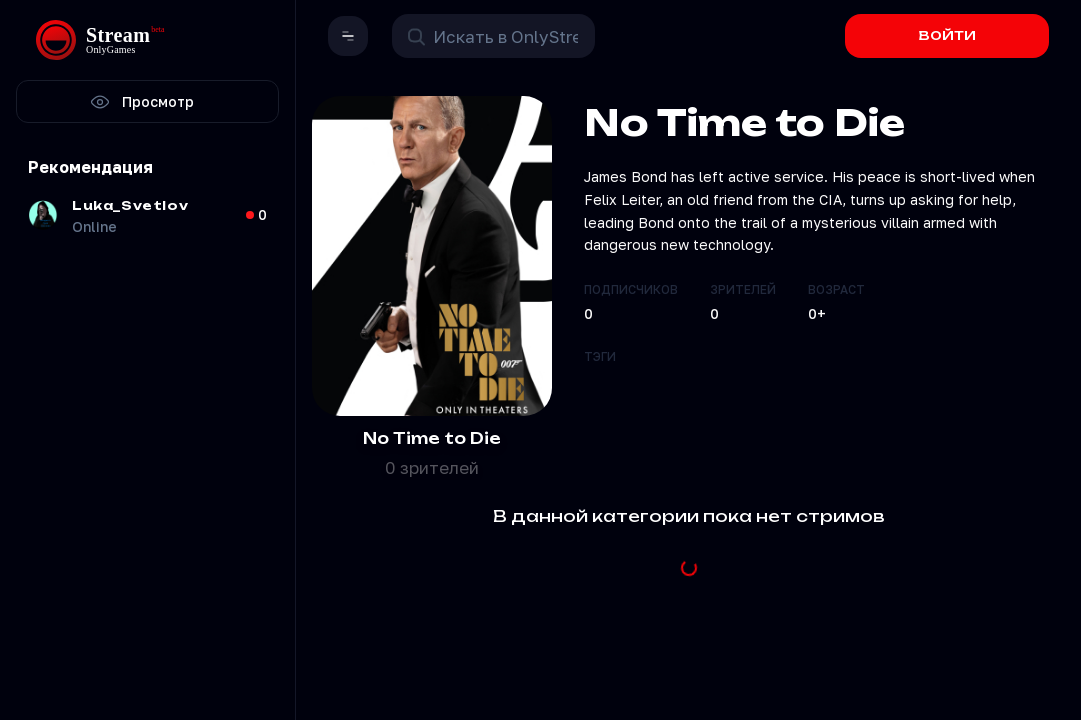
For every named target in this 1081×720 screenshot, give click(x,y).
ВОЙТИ (947, 35)
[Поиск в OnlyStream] (493, 36)
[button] (348, 36)
